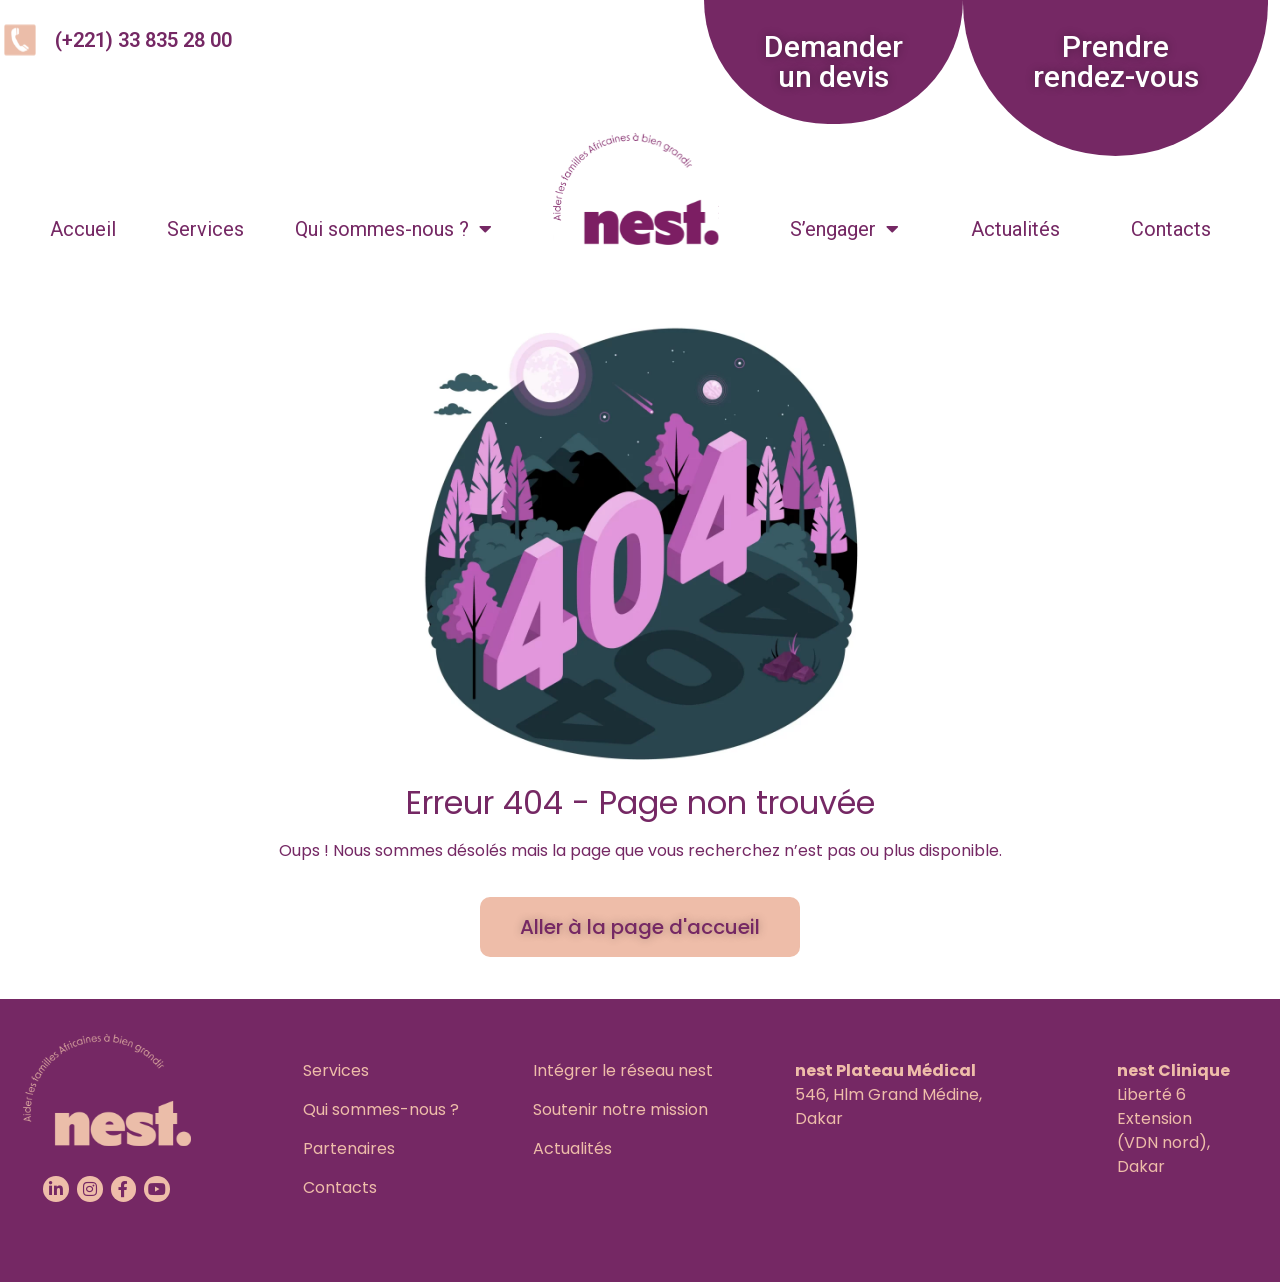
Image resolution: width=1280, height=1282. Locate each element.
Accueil (83, 229)
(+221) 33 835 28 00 (143, 40)
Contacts (1171, 229)
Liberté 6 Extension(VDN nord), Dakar (1173, 1118)
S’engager (844, 229)
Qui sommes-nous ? (393, 229)
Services (205, 229)
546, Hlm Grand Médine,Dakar (888, 1094)
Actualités (1015, 229)
